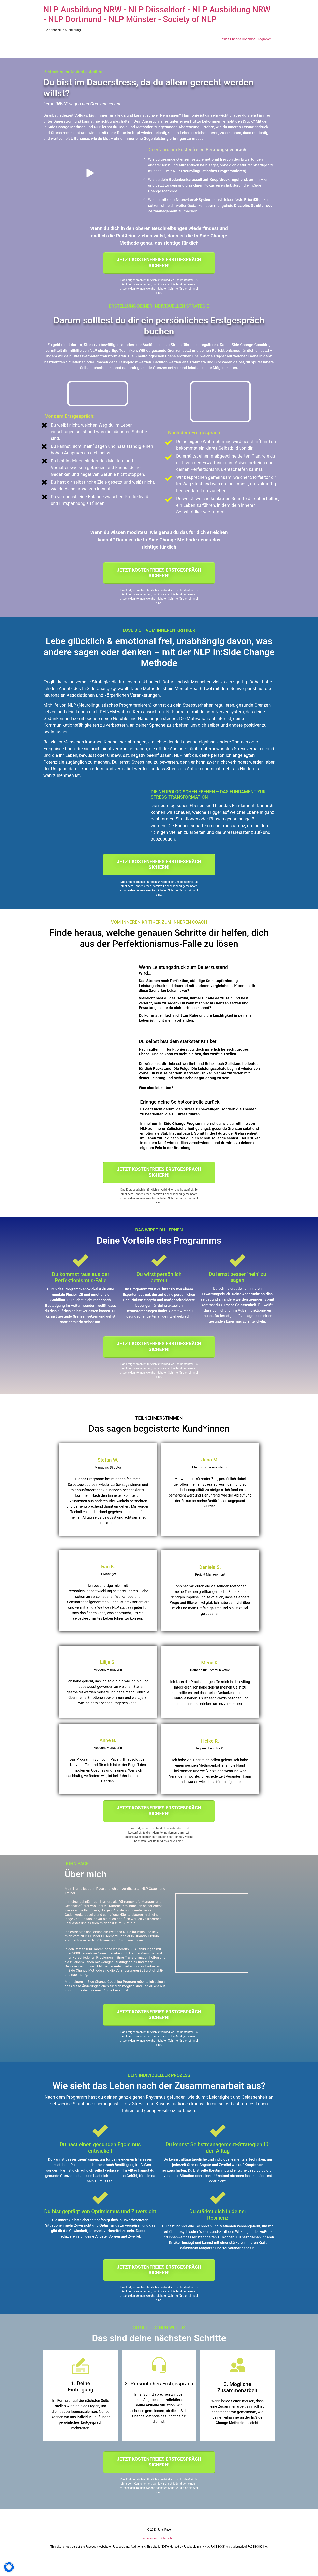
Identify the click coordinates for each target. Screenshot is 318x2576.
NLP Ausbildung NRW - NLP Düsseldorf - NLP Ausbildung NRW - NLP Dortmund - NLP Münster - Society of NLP (156, 14)
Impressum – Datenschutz (159, 2538)
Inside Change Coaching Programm (246, 39)
